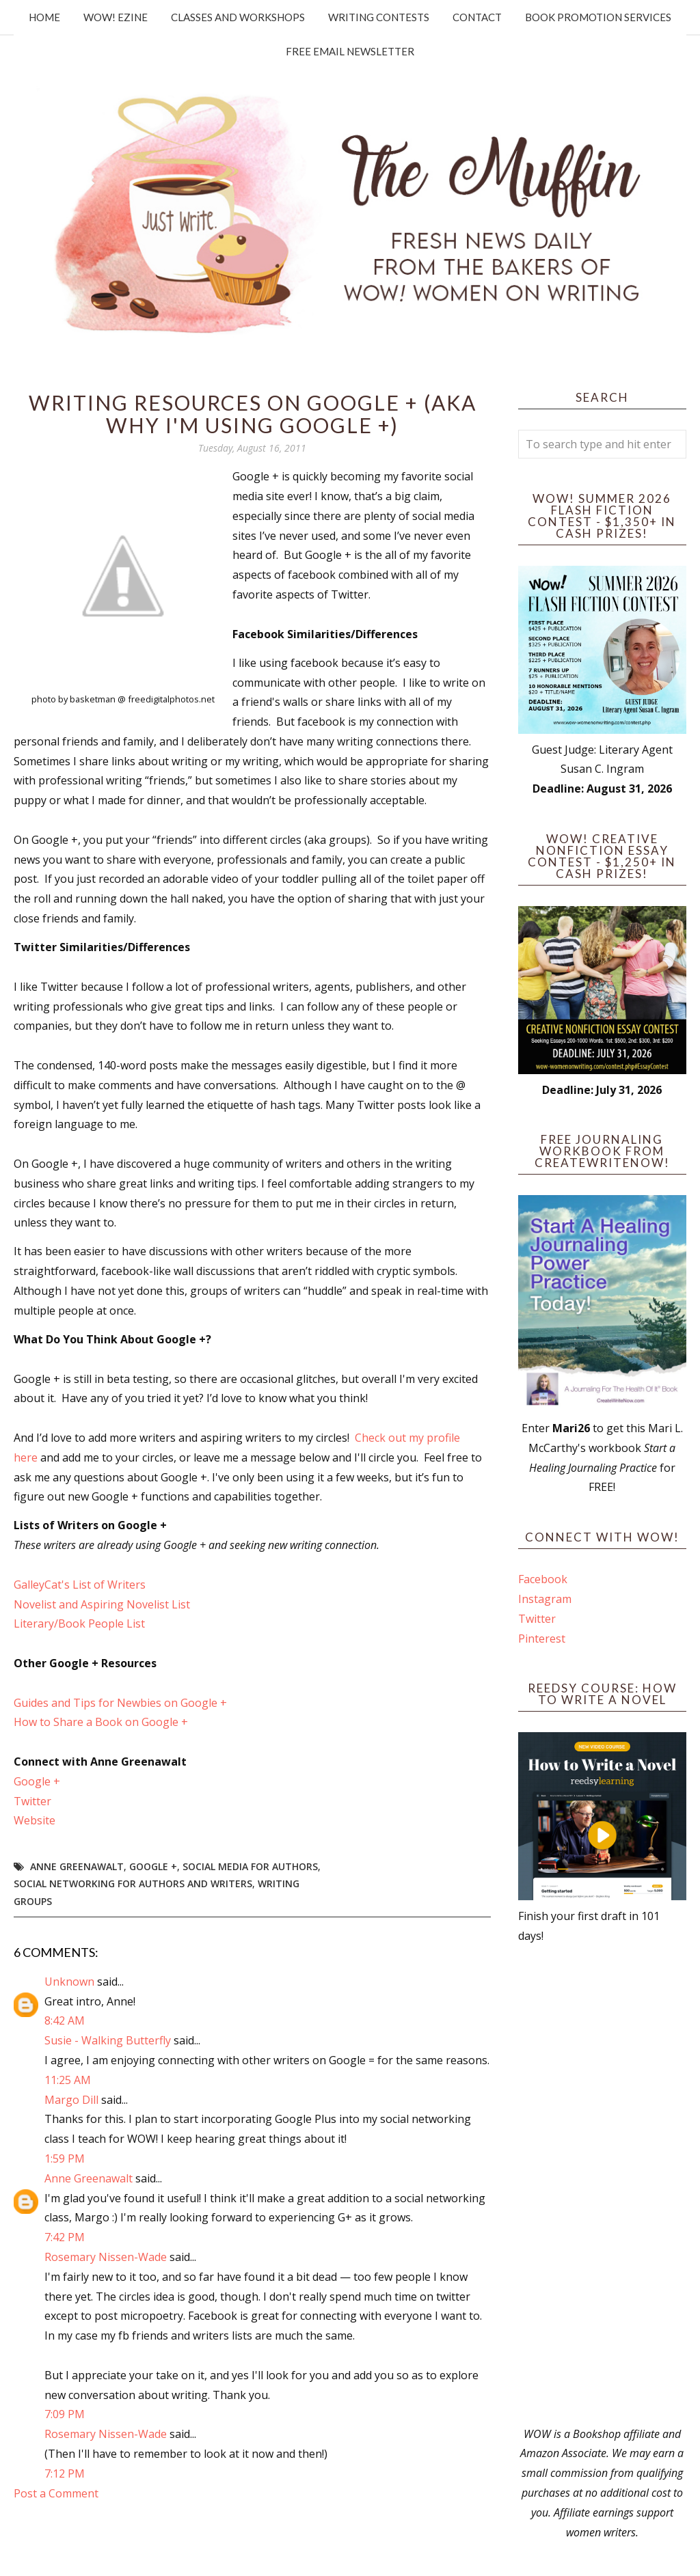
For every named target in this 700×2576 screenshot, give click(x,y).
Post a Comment (56, 2493)
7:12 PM (64, 2473)
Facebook (542, 1579)
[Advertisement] (602, 2185)
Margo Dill (71, 2099)
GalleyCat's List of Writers (80, 1584)
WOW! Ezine (115, 17)
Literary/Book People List (79, 1623)
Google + (37, 1781)
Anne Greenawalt (77, 1866)
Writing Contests (378, 17)
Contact (477, 17)
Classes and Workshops (238, 17)
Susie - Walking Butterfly (107, 2040)
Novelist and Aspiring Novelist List (102, 1604)
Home (44, 17)
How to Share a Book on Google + (101, 1721)
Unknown (69, 1981)
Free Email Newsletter (350, 51)
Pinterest (541, 1638)
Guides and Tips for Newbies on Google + (120, 1702)
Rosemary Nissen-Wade (105, 2256)
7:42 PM (64, 2237)
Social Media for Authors (250, 1866)
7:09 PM (64, 2414)
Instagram (544, 1598)
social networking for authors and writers (133, 1883)
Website (34, 1820)
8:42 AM (64, 2020)
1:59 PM (64, 2158)
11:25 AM (67, 2079)
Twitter (32, 1801)
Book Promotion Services (598, 17)
